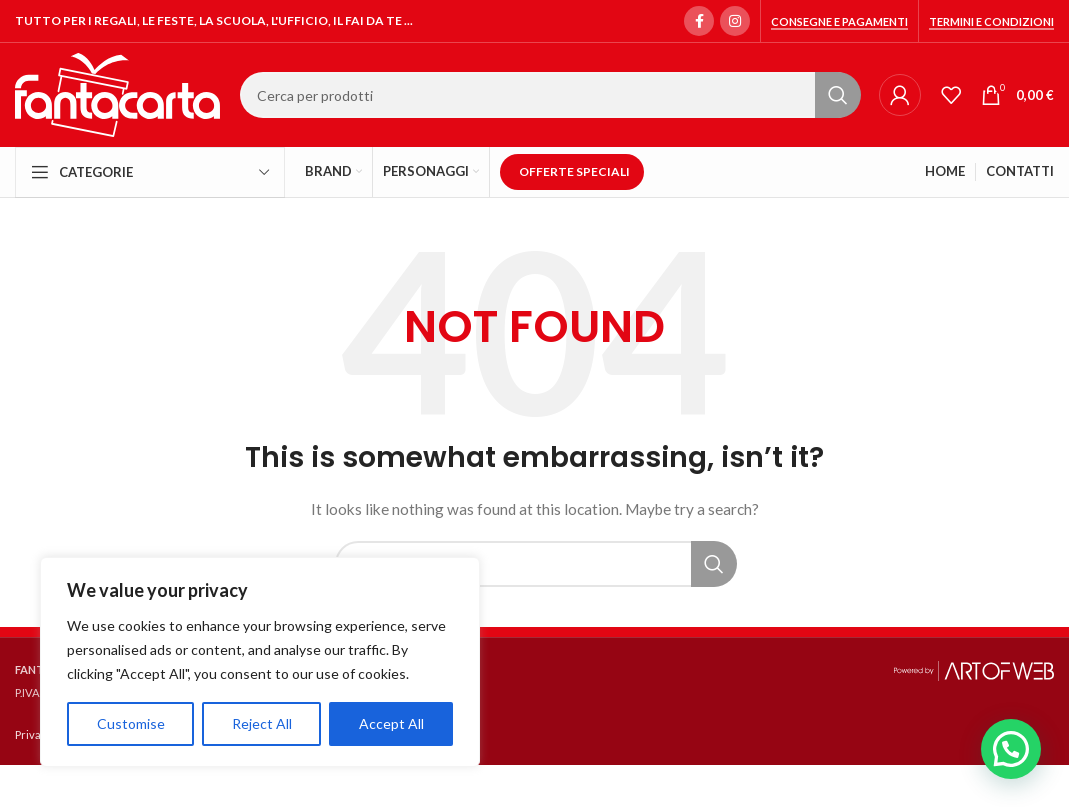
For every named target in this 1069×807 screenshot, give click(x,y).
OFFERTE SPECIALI (574, 171)
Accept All (391, 723)
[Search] (549, 95)
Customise (131, 723)
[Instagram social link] (735, 21)
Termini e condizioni (991, 21)
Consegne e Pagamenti (839, 21)
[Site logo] (117, 93)
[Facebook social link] (699, 21)
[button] (1011, 749)
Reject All (262, 723)
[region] (260, 662)
